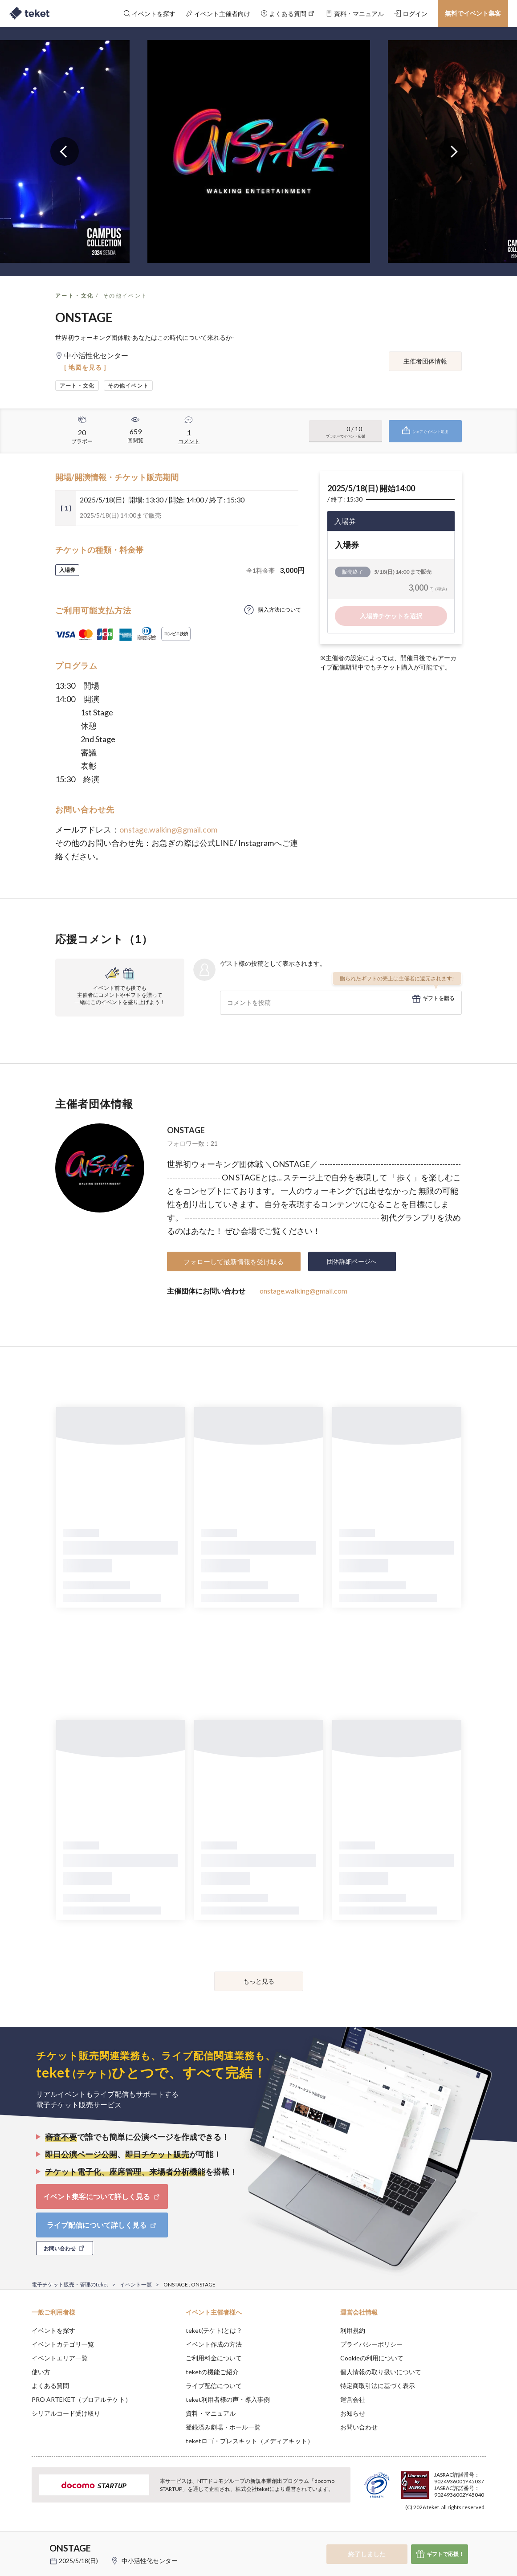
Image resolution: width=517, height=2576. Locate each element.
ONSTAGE (186, 1130)
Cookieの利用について (371, 2358)
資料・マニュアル (211, 2413)
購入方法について (279, 609)
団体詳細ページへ (352, 1261)
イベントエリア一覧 (60, 2358)
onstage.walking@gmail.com (168, 829)
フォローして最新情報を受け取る (233, 1261)
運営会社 (352, 2399)
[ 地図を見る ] (85, 367)
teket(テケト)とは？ (214, 2330)
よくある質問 (50, 2385)
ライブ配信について (214, 2385)
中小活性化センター (150, 2560)
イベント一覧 (136, 2284)
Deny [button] (435, 2531)
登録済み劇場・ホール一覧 (223, 2427)
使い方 (41, 2372)
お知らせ (352, 2413)
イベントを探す (53, 2330)
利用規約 (352, 2330)
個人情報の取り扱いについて (380, 2372)
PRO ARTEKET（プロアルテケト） (81, 2399)
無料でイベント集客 (473, 13)
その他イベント (125, 295)
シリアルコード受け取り (66, 2413)
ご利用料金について (214, 2358)
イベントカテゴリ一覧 (63, 2344)
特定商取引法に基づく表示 (377, 2385)
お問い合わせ (359, 2427)
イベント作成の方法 (214, 2344)
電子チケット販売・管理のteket (70, 2284)
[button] (17, 2543)
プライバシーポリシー (371, 2344)
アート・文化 (74, 295)
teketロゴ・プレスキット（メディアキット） (249, 2441)
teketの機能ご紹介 (212, 2372)
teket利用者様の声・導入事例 (228, 2399)
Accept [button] (480, 2531)
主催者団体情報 (425, 361)
